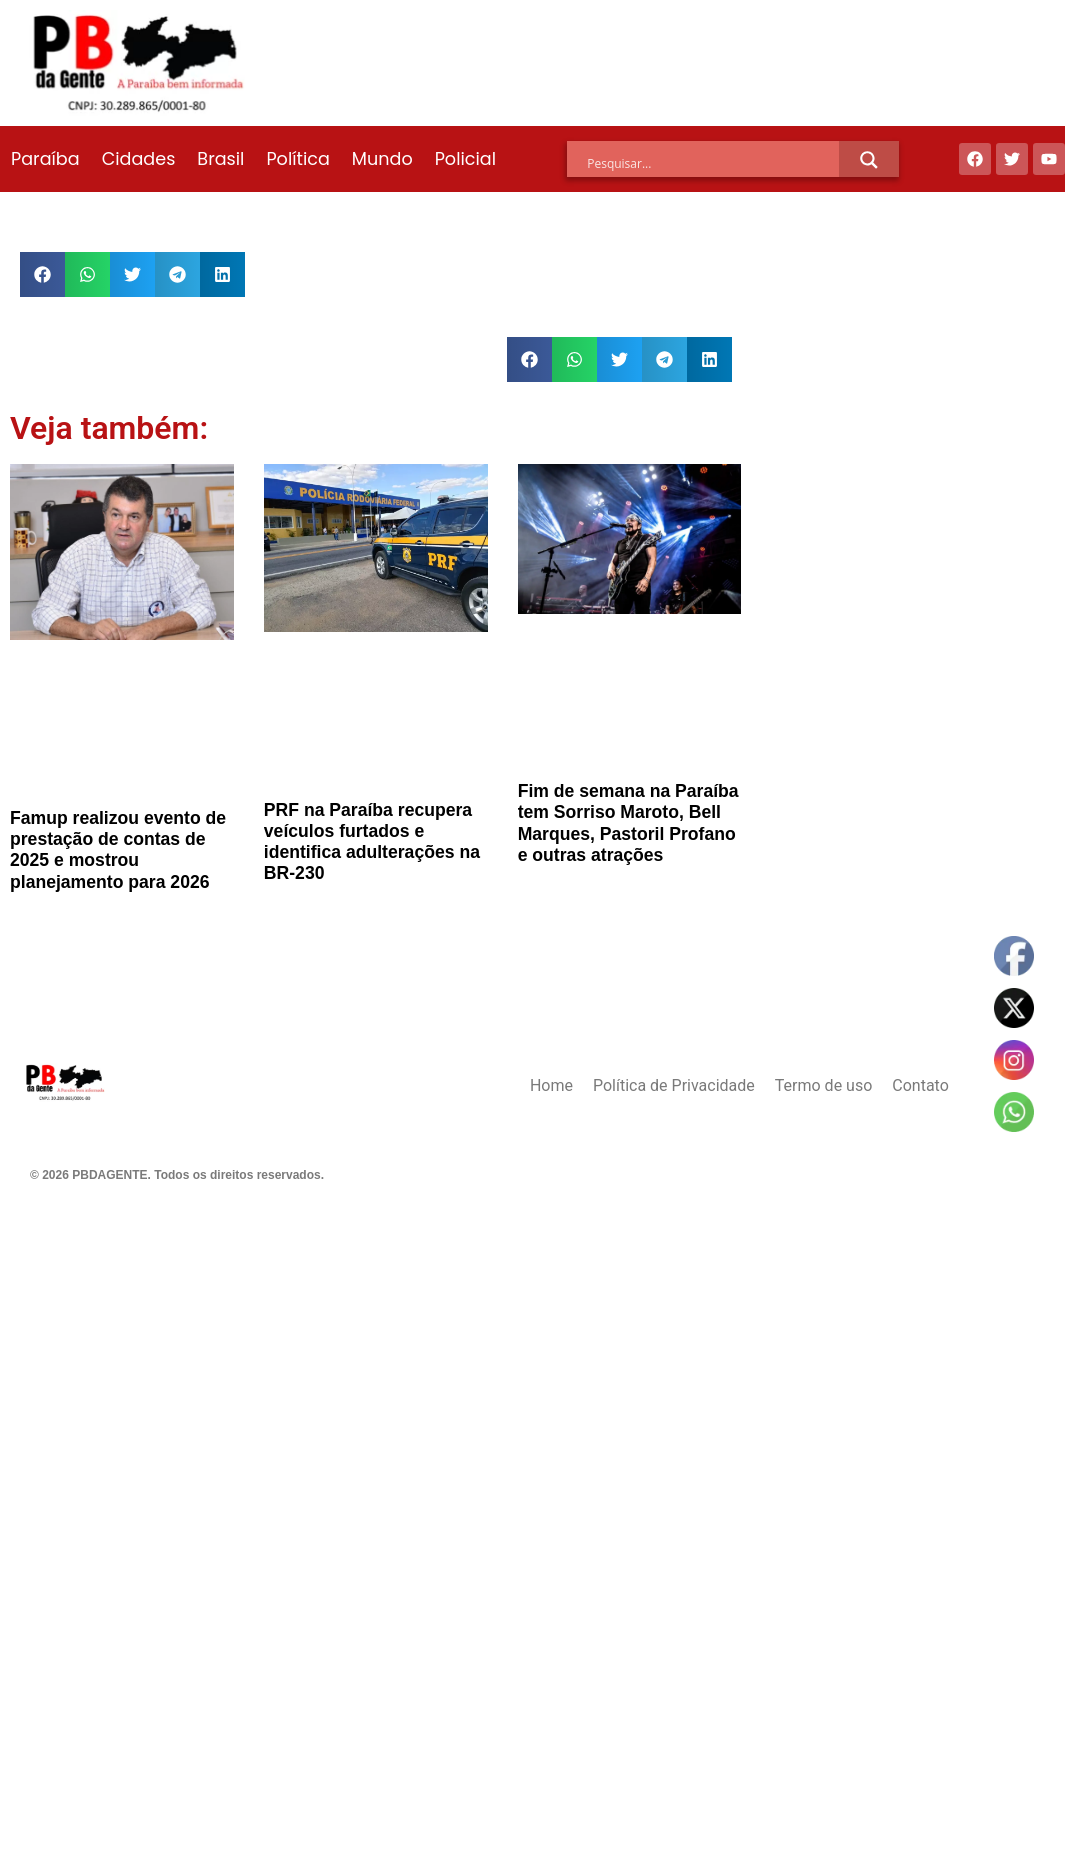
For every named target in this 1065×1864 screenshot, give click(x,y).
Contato (920, 1085)
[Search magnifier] (869, 160)
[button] (42, 274)
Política (297, 159)
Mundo (382, 159)
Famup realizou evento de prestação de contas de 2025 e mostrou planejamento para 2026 (118, 849)
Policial (465, 159)
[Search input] (713, 163)
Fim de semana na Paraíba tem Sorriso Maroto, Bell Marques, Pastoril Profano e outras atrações (628, 822)
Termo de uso (823, 1085)
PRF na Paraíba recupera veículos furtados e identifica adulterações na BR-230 (372, 841)
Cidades (139, 159)
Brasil (220, 159)
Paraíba (45, 159)
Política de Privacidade (674, 1085)
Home (551, 1085)
